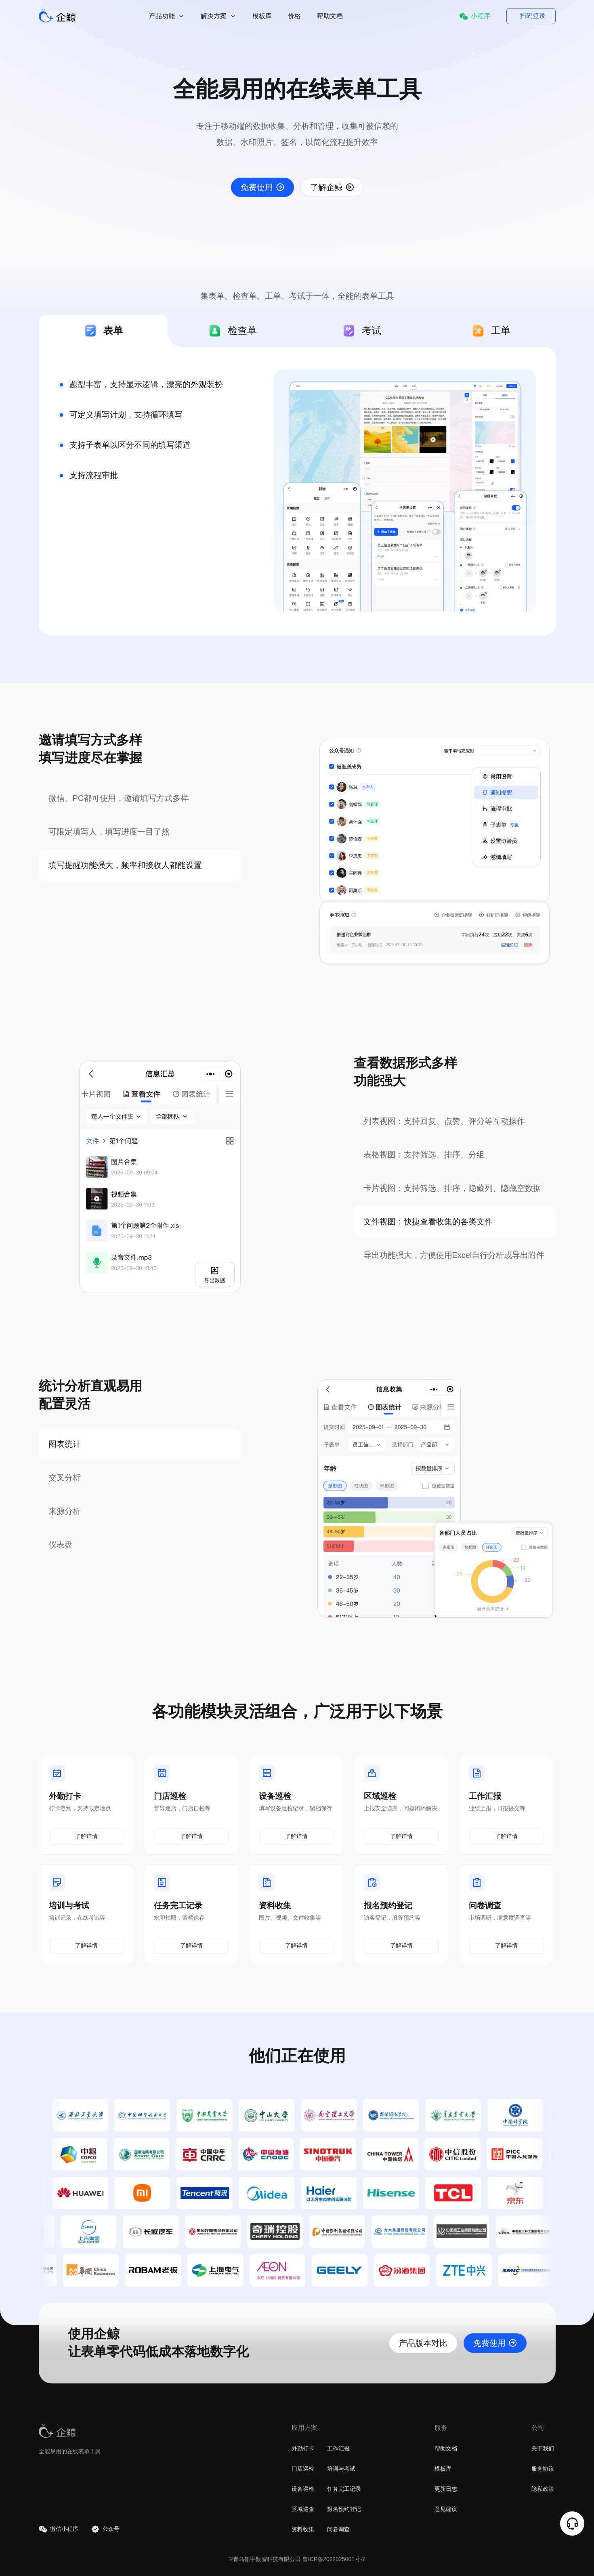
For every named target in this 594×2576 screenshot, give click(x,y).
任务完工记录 (344, 2489)
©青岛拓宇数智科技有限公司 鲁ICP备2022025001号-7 (297, 2559)
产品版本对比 (423, 2343)
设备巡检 (303, 2489)
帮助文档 (330, 16)
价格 (294, 16)
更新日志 (445, 2489)
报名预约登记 (344, 2509)
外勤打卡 (303, 2448)
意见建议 (445, 2509)
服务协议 (542, 2468)
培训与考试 (341, 2468)
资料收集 (303, 2529)
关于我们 (542, 2448)
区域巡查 (303, 2509)
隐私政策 (542, 2489)
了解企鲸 (332, 187)
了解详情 (86, 1836)
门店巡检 (303, 2468)
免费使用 (262, 187)
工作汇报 (338, 2448)
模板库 (262, 16)
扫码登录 (533, 16)
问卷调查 (338, 2529)
